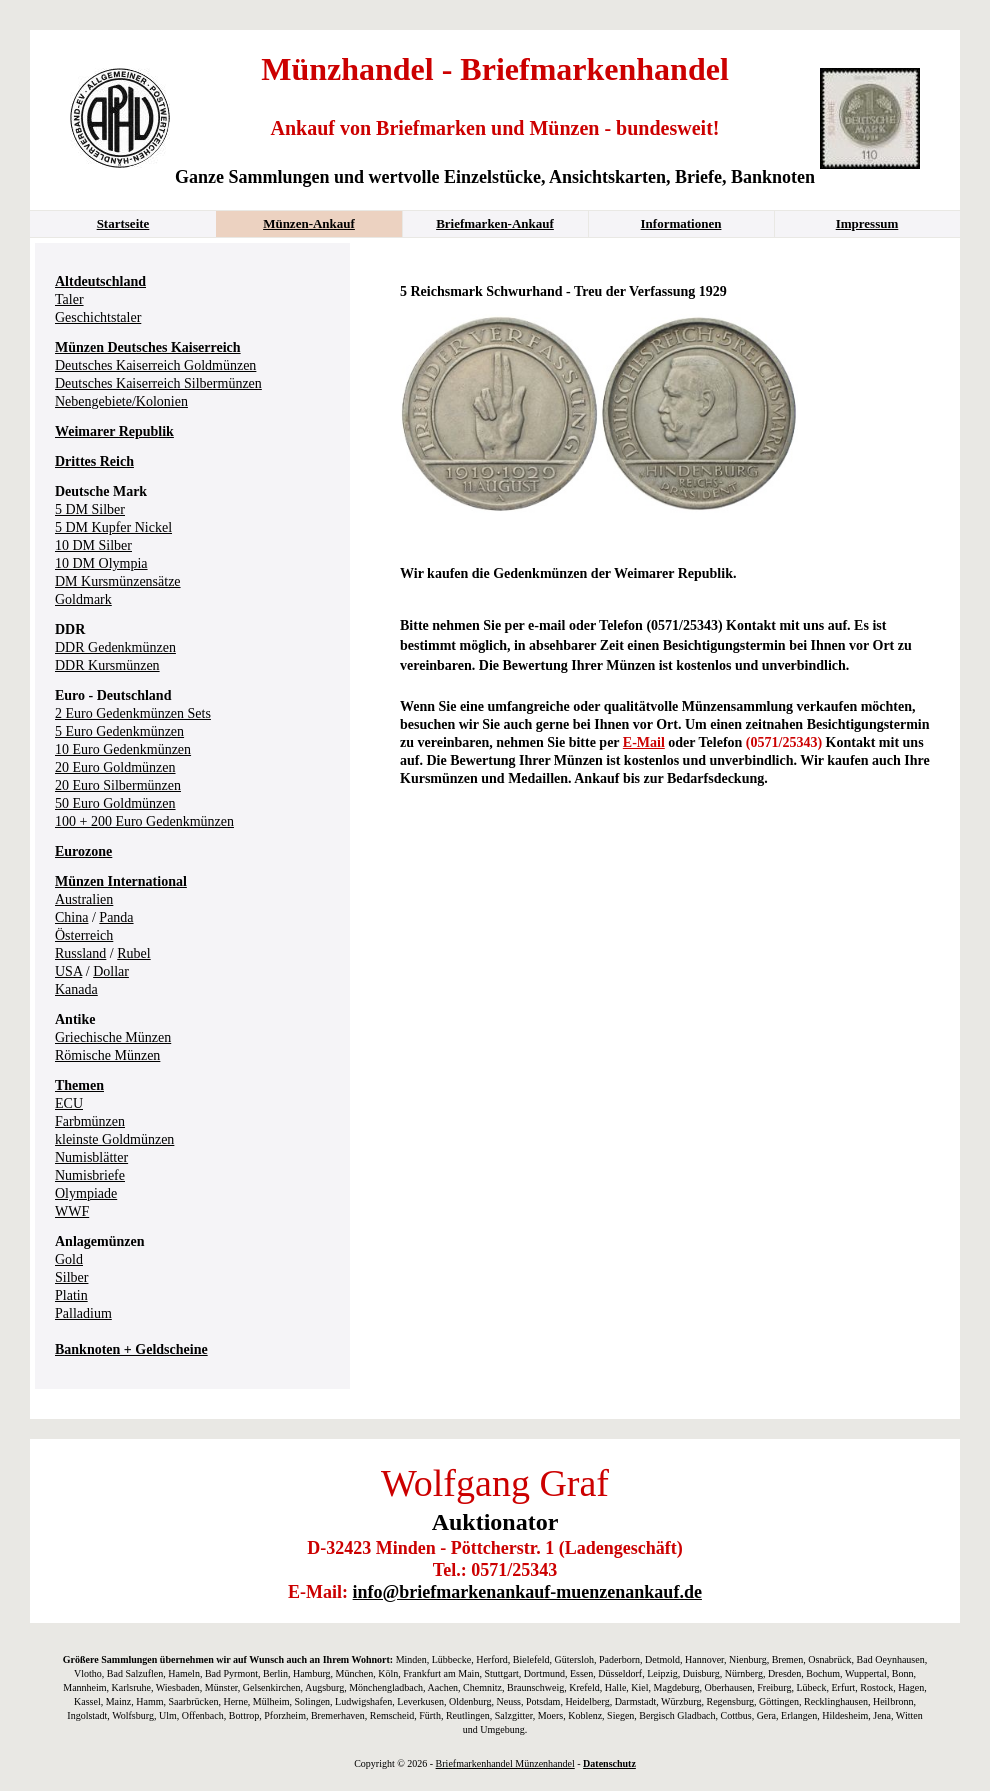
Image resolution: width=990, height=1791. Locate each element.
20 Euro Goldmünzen (115, 767)
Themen (79, 1085)
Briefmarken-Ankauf (495, 223)
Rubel (133, 953)
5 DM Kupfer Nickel (113, 527)
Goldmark (83, 599)
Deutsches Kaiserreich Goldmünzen (155, 365)
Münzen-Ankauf (309, 223)
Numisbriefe (90, 1175)
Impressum (867, 223)
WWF (72, 1211)
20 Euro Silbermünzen (118, 785)
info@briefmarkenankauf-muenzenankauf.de (527, 1592)
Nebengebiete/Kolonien (121, 401)
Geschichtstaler (98, 317)
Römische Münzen (107, 1055)
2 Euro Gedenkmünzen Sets (133, 713)
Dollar (111, 971)
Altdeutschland (100, 281)
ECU (69, 1103)
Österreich (84, 935)
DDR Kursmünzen (107, 665)
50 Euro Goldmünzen (115, 803)
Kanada (76, 989)
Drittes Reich (94, 461)
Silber (71, 1277)
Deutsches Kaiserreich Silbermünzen (158, 383)
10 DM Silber (93, 545)
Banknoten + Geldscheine (131, 1349)
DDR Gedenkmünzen (115, 647)
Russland (80, 953)
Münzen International (121, 881)
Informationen (681, 223)
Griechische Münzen (113, 1037)
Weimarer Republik (114, 431)
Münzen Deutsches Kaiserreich (148, 347)
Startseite (123, 223)
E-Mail (644, 742)
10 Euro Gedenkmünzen (123, 749)
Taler (69, 299)
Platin (71, 1295)
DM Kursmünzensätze (118, 581)
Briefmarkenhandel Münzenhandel (505, 1763)
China (71, 917)
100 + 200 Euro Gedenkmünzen (144, 821)
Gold (69, 1259)
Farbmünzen (90, 1121)
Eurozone (83, 851)
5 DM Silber (90, 509)
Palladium (83, 1313)
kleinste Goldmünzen (114, 1139)
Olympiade (86, 1193)
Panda (116, 917)
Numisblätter (91, 1157)
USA (68, 971)
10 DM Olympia (101, 563)
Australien (84, 899)
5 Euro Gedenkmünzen (119, 731)
